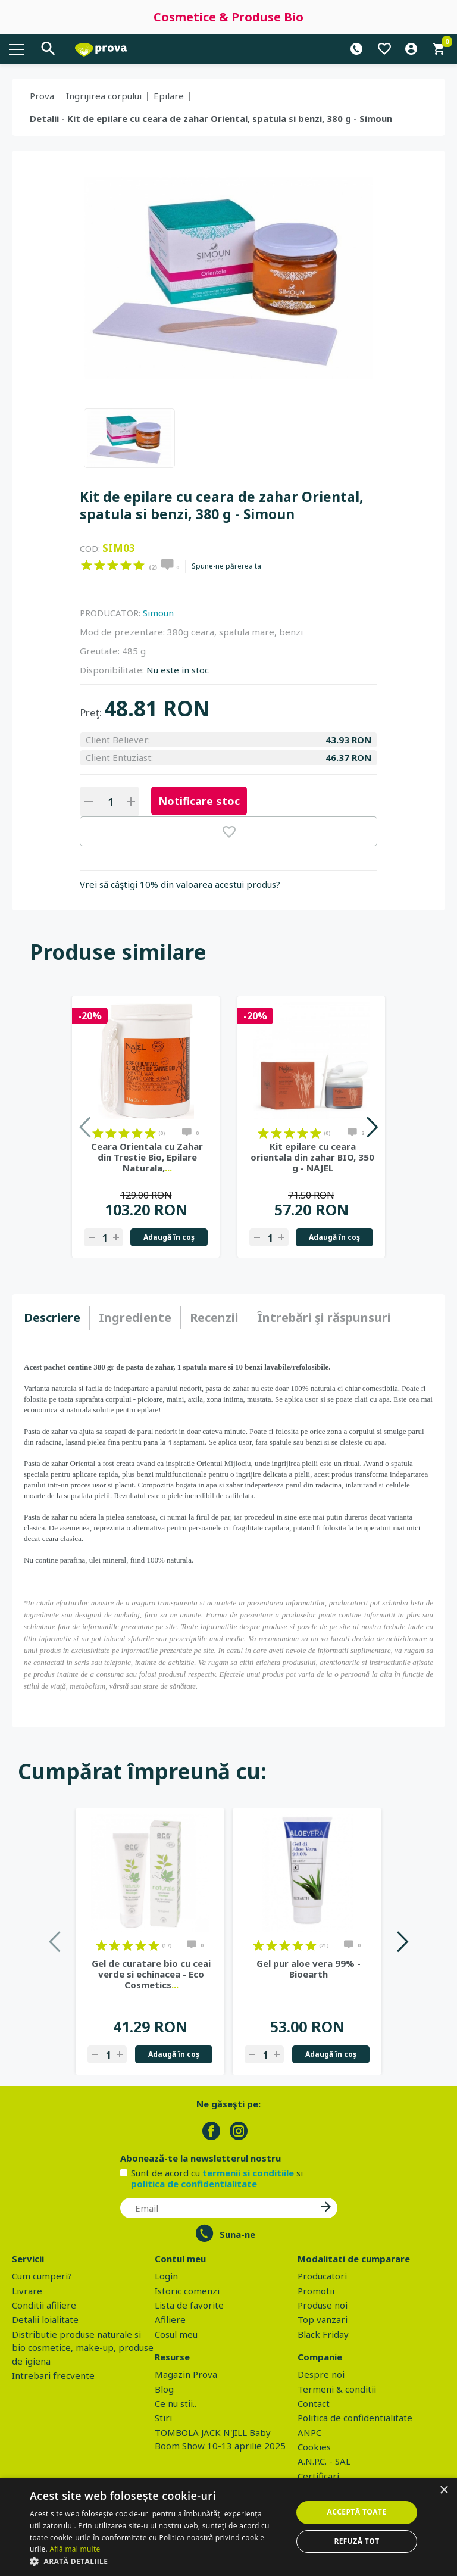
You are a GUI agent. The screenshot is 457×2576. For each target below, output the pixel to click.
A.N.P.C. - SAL (324, 2461)
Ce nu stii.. (175, 2403)
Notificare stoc (199, 801)
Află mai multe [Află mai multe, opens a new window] (74, 2549)
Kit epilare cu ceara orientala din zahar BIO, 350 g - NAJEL (312, 1157)
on (86, 565)
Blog (164, 2389)
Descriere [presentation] (52, 1317)
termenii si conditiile (248, 2173)
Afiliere (170, 2319)
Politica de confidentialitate (355, 2418)
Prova (42, 96)
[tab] (57, 1318)
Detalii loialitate (45, 2319)
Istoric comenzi (187, 2291)
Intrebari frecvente (53, 2375)
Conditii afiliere (44, 2305)
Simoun (158, 613)
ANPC (309, 2432)
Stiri (163, 2418)
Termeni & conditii (337, 2389)
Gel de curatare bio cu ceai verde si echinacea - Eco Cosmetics (151, 1974)
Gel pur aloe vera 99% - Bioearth (308, 1968)
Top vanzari (323, 2319)
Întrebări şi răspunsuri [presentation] (324, 1317)
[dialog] (228, 2527)
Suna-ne (237, 2234)
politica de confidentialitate (194, 2184)
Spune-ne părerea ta (226, 566)
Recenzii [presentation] (214, 1317)
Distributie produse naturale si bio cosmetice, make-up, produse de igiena (83, 2347)
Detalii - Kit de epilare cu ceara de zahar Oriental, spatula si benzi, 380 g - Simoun (211, 118)
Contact (314, 2403)
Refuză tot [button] (356, 2541)
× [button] (443, 2490)
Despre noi (321, 2374)
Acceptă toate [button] (357, 2512)
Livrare (27, 2291)
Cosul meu (176, 2334)
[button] (157, 2561)
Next (371, 1127)
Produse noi (323, 2305)
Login (166, 2276)
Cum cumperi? (42, 2276)
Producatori (322, 2276)
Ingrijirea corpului (104, 96)
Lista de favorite (189, 2305)
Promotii (316, 2291)
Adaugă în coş (169, 1237)
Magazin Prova (186, 2374)
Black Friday (323, 2334)
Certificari (318, 2476)
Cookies (314, 2447)
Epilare (169, 96)
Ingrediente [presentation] (135, 1317)
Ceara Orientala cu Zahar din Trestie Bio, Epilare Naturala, (147, 1157)
